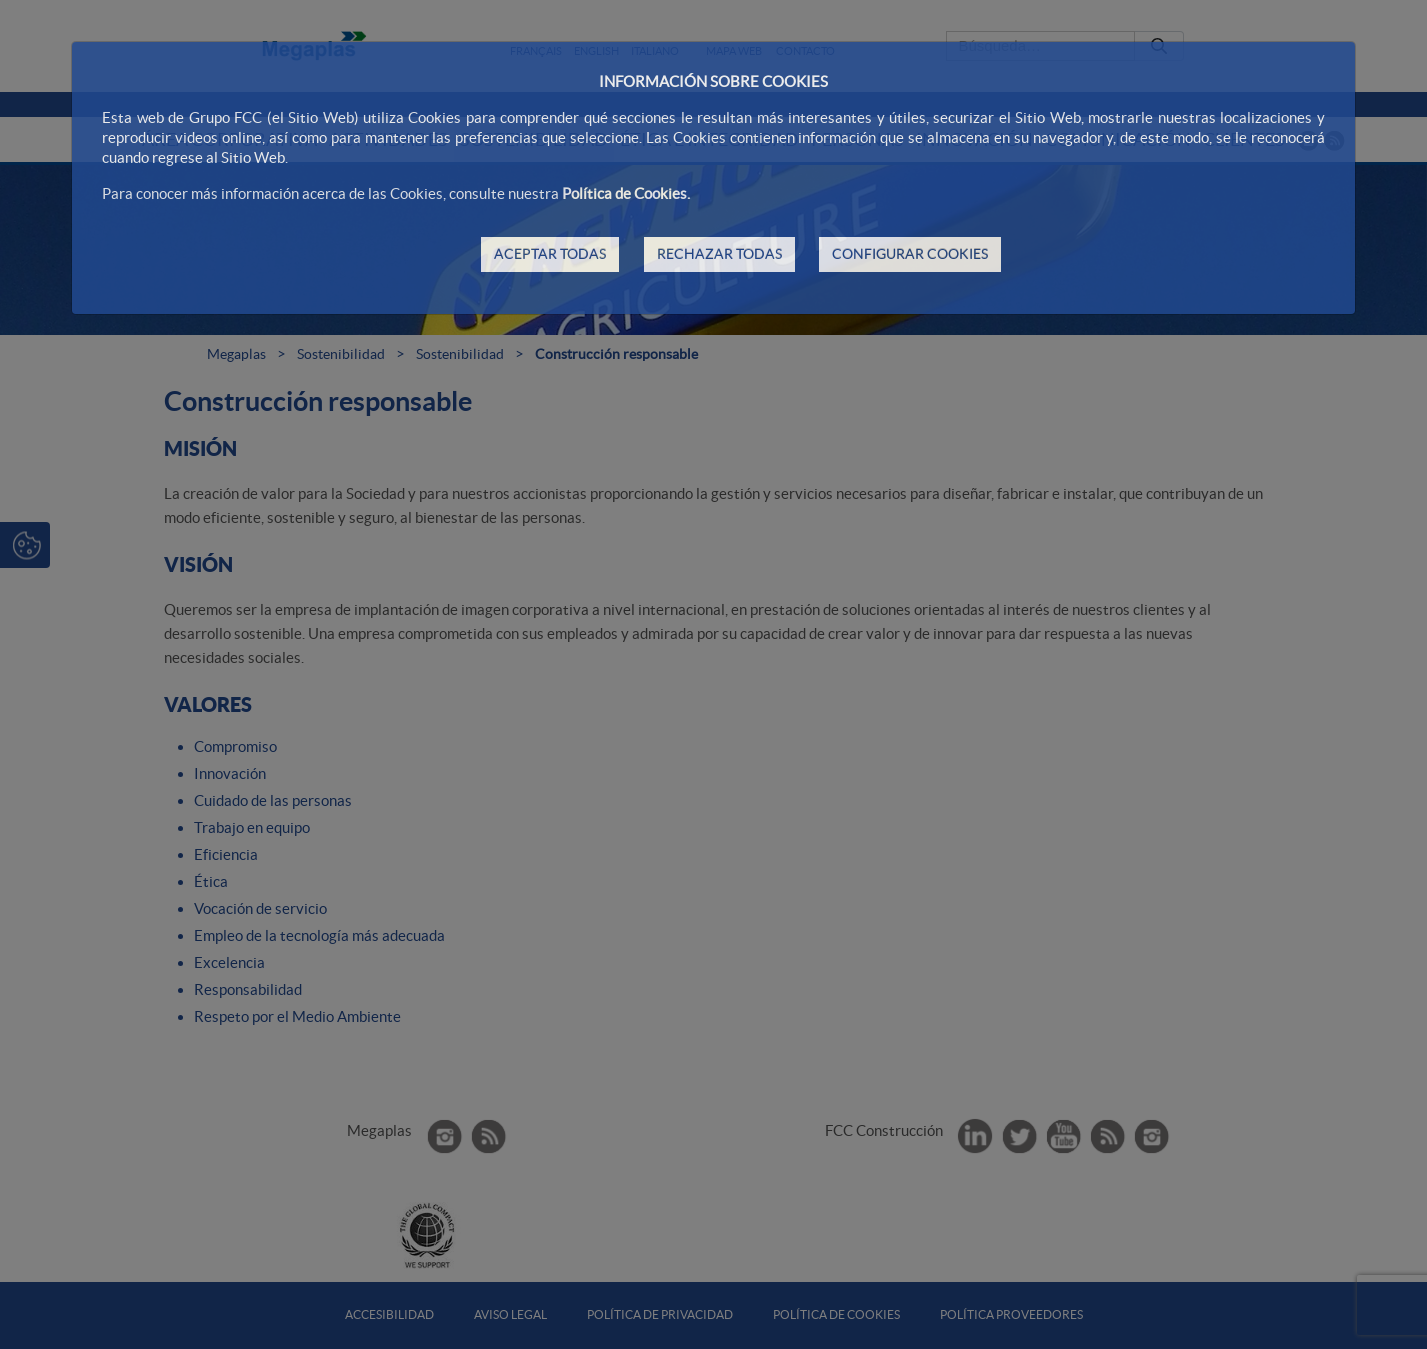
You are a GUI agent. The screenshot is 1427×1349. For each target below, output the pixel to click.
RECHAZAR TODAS (719, 254)
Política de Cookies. (626, 193)
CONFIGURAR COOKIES (910, 254)
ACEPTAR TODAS (550, 254)
